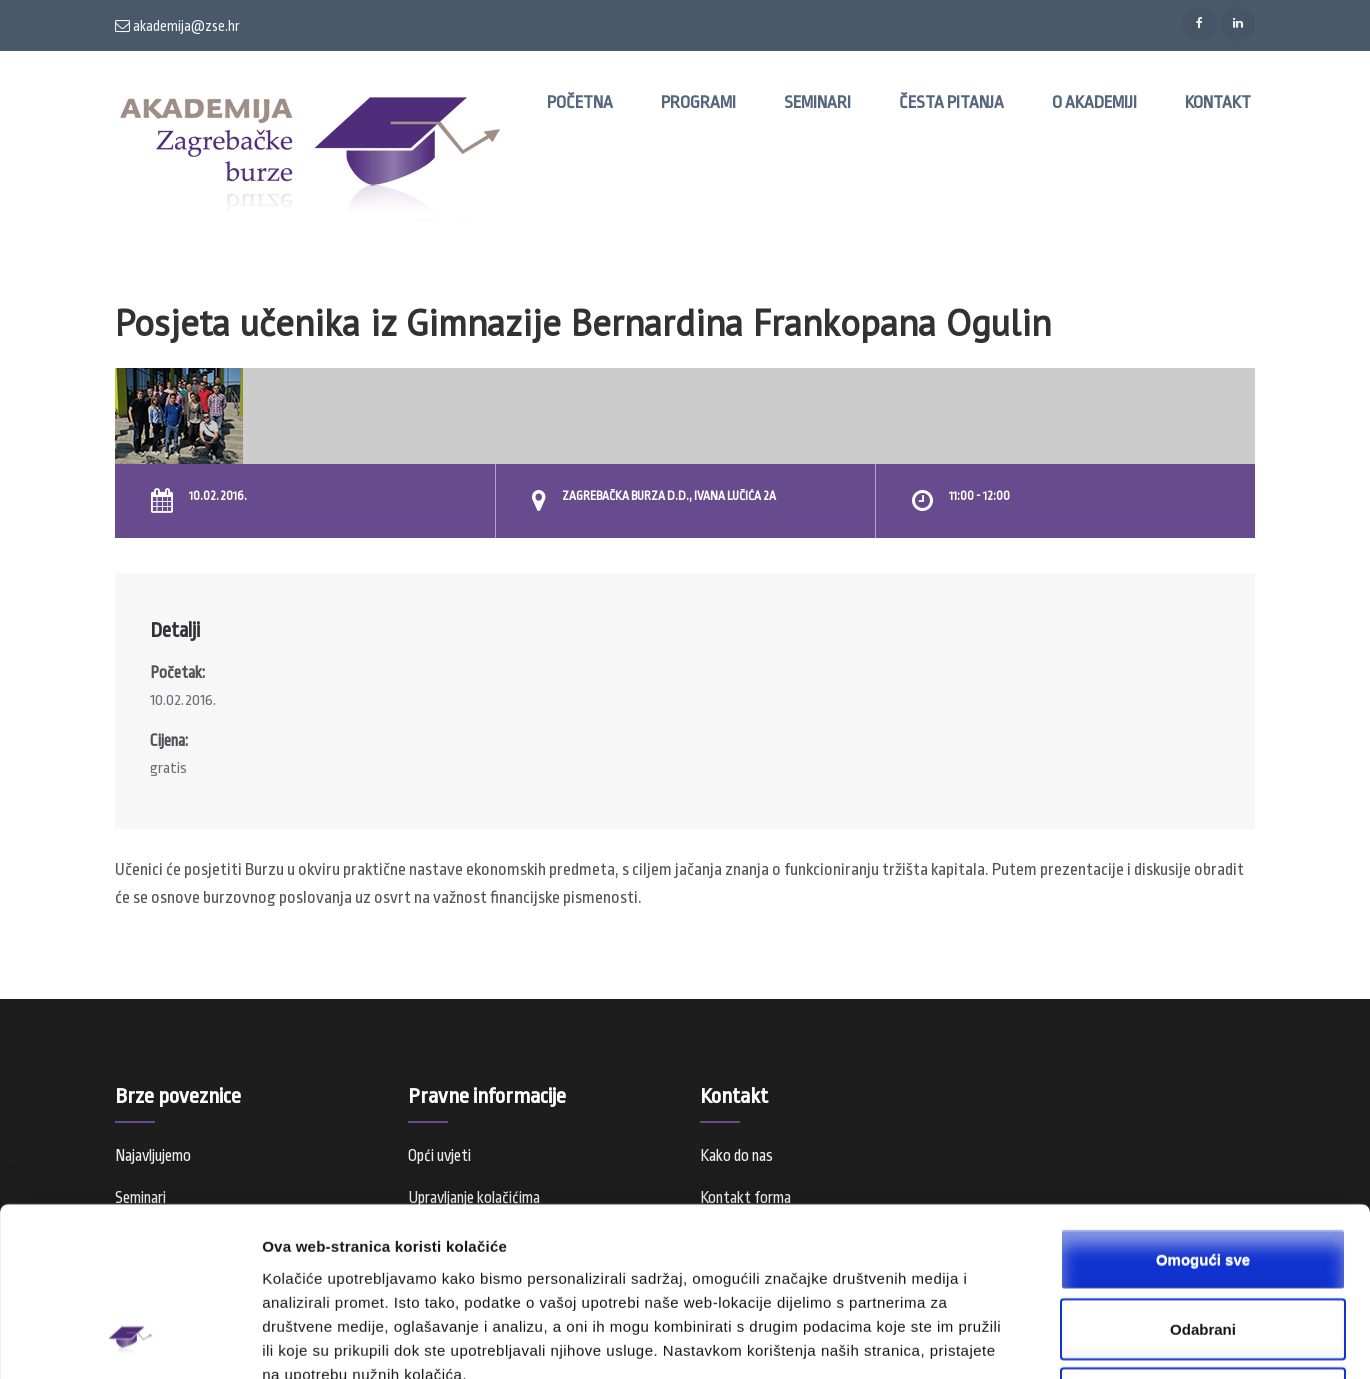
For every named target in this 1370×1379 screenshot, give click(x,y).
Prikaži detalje (1036, 1339)
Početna (580, 102)
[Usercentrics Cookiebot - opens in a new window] (129, 1340)
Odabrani (1203, 1176)
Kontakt (1218, 102)
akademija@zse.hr (177, 26)
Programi (698, 102)
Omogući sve (1203, 1106)
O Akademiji (1094, 102)
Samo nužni (1203, 1245)
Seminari (817, 102)
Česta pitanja (951, 102)
